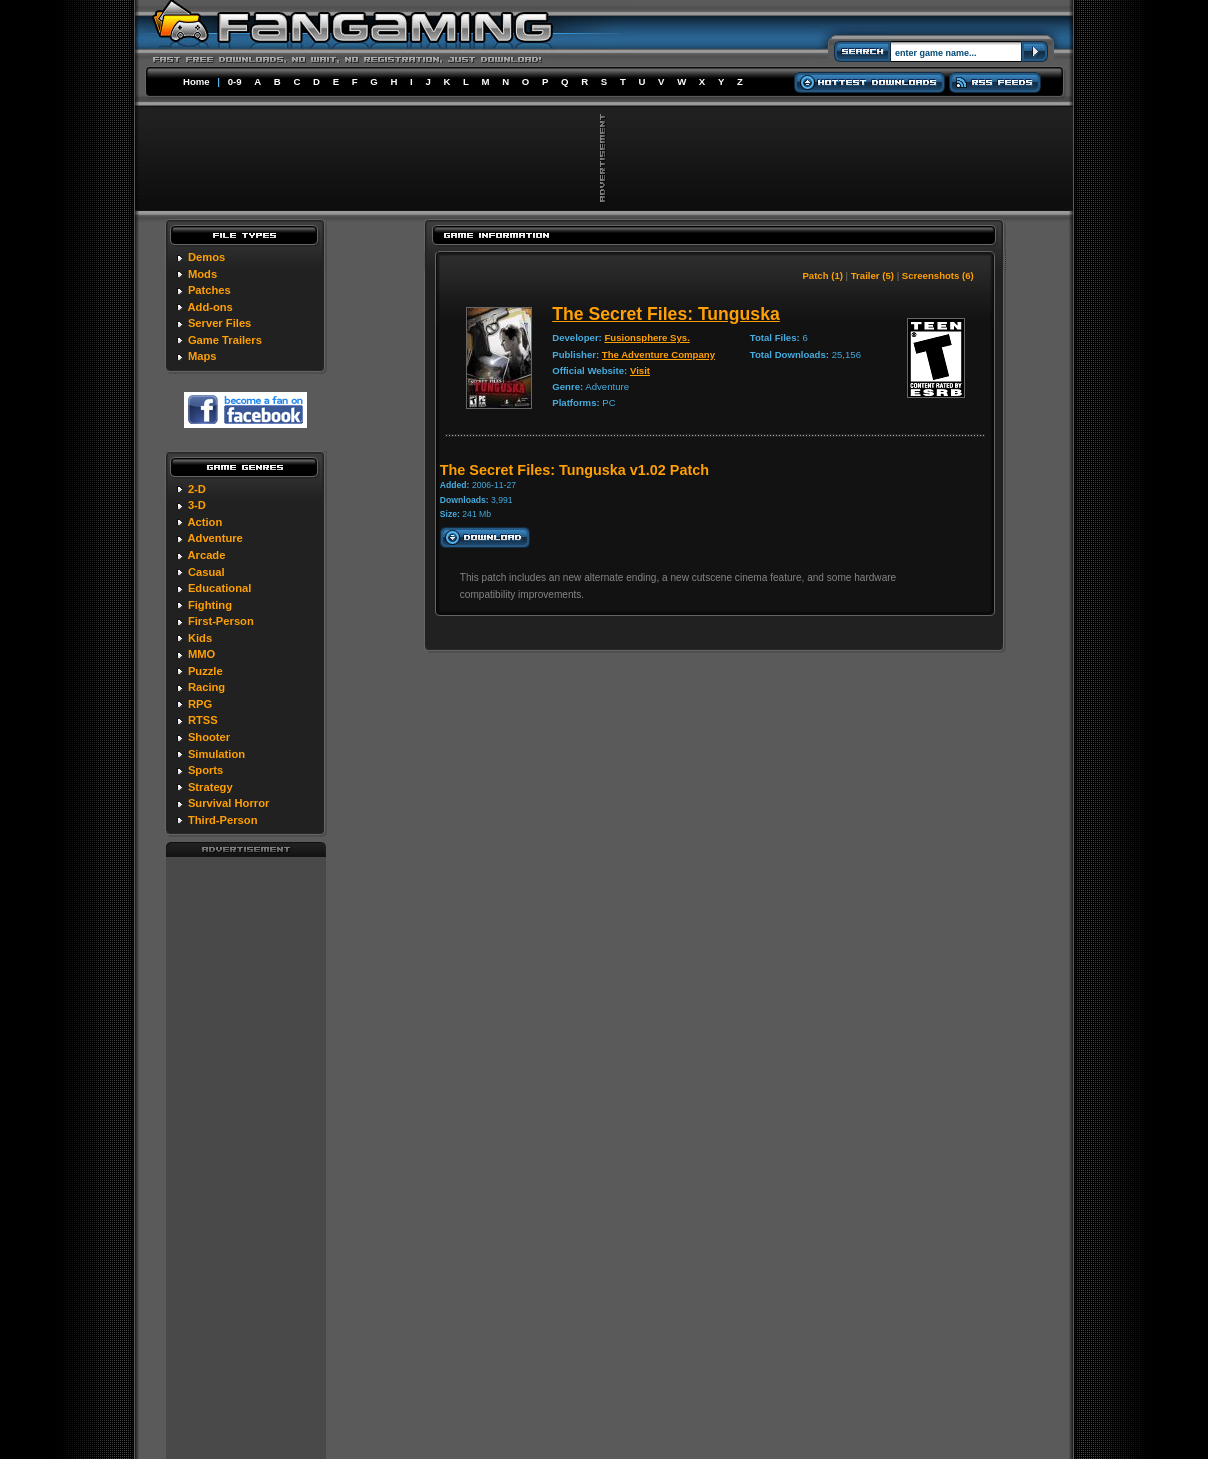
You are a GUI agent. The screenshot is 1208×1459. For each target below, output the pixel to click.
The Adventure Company (658, 354)
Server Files (219, 323)
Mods (202, 274)
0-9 (235, 81)
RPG (200, 704)
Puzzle (205, 671)
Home (196, 81)
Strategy (210, 787)
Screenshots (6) (938, 275)
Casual (206, 572)
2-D (197, 489)
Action (204, 522)
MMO (201, 654)
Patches (209, 290)
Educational (219, 588)
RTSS (203, 720)
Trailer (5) (872, 275)
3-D (197, 505)
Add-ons (209, 307)
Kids (200, 638)
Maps (202, 356)
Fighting (210, 605)
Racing (206, 687)
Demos (206, 257)
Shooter (209, 737)
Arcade (206, 555)
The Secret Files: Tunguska (665, 314)
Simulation (216, 754)
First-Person (221, 621)
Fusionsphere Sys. (647, 337)
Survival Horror (228, 803)
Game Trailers (225, 340)
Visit (640, 370)
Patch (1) (822, 275)
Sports (205, 770)
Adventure (214, 538)
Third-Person (223, 820)
